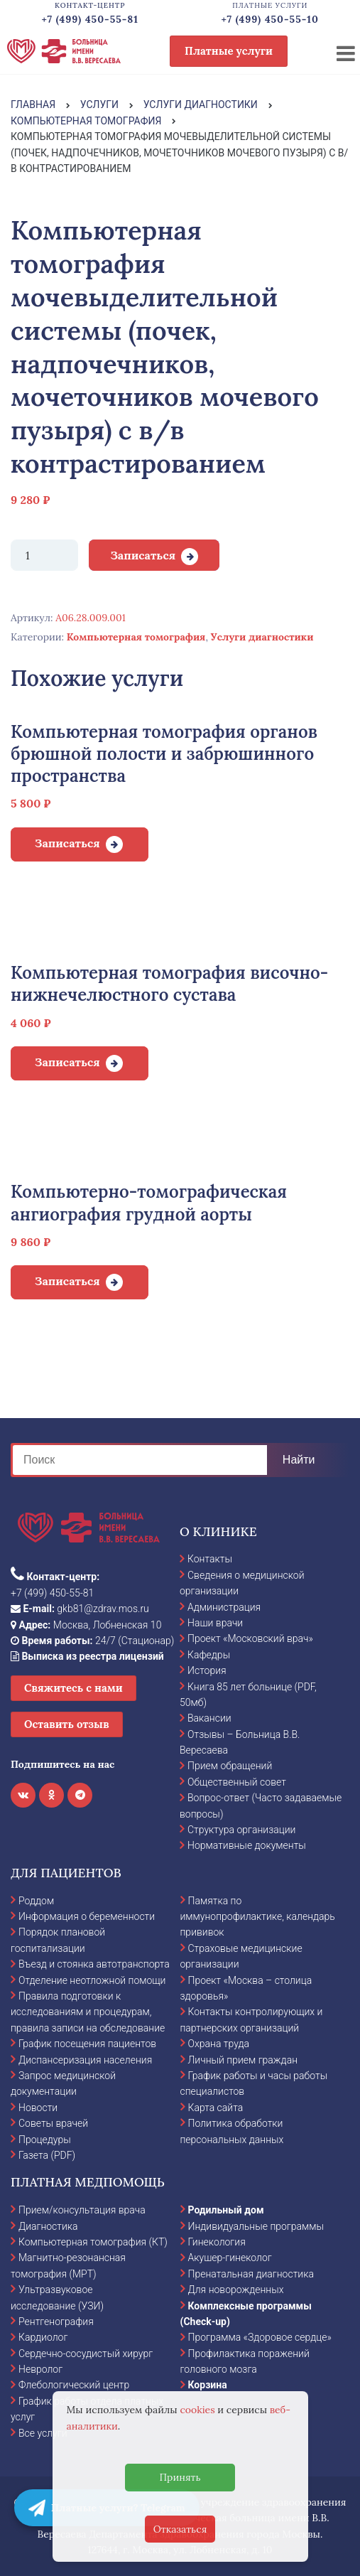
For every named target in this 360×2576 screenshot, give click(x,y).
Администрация (224, 1607)
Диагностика (48, 2226)
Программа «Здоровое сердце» (260, 2337)
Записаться (142, 555)
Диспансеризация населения (85, 2060)
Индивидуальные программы (256, 2226)
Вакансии (209, 1718)
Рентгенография (56, 2321)
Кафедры (208, 1654)
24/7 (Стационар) (92, 1640)
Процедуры (44, 2139)
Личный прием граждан (243, 2060)
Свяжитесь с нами (73, 1688)
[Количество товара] (44, 555)
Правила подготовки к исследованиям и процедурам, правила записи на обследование (88, 2012)
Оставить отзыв (66, 1724)
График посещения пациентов (87, 2043)
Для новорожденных (236, 2289)
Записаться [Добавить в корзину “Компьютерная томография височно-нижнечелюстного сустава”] (67, 1062)
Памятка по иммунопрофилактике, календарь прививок (257, 1916)
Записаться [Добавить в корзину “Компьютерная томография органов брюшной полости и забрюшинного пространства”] (67, 843)
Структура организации (241, 1829)
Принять (179, 2477)
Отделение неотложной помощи (91, 1980)
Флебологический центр (73, 2384)
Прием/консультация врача (82, 2210)
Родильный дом (226, 2210)
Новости (38, 2107)
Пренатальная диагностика (251, 2274)
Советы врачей (53, 2123)
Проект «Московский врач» (250, 1638)
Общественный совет (236, 1782)
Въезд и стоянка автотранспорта (94, 1964)
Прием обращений (229, 1765)
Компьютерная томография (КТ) (93, 2242)
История (207, 1670)
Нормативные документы (246, 1845)
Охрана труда (218, 2043)
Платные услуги (229, 51)
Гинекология (217, 2242)
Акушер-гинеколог (230, 2257)
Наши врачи (215, 1622)
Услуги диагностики (262, 636)
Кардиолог (42, 2337)
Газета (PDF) (46, 2155)
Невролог (40, 2369)
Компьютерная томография (136, 636)
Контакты (209, 1559)
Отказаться (180, 2529)
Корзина (207, 2384)
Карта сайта (216, 2107)
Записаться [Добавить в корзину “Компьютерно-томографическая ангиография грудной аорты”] (67, 1281)
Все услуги (42, 2433)
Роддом (36, 1900)
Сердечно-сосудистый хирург (85, 2353)
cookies (197, 2409)
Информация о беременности (86, 1916)
